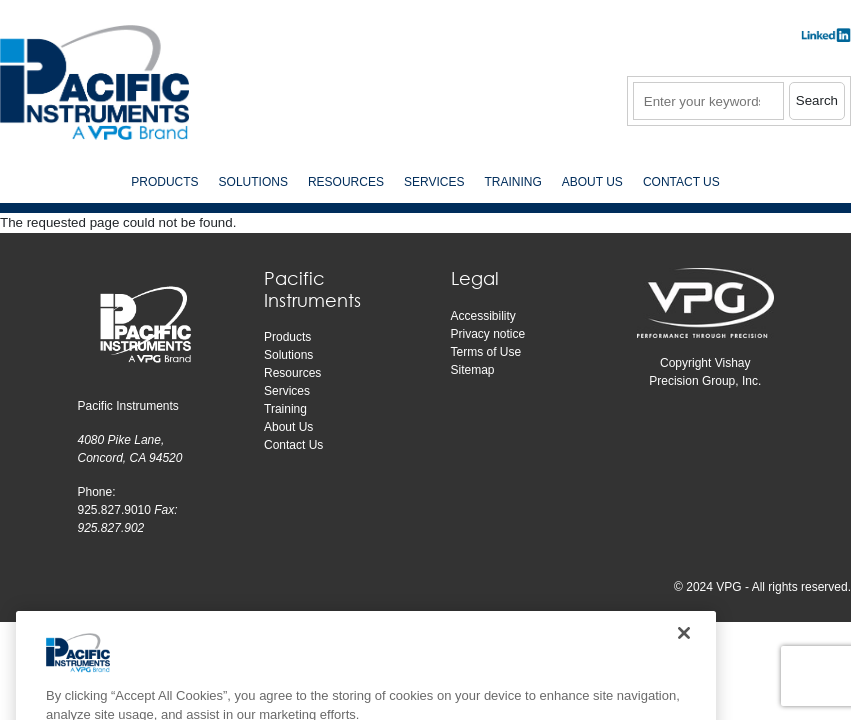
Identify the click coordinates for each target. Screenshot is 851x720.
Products (287, 337)
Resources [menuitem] (346, 182)
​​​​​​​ (826, 41)
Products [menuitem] (164, 182)
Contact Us (293, 445)
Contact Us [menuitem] (681, 182)
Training (285, 409)
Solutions (288, 355)
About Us (288, 427)
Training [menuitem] (512, 182)
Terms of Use (486, 352)
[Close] (684, 672)
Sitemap (473, 370)
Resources (292, 373)
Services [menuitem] (434, 182)
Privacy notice (488, 334)
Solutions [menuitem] (253, 182)
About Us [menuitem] (592, 182)
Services (287, 391)
